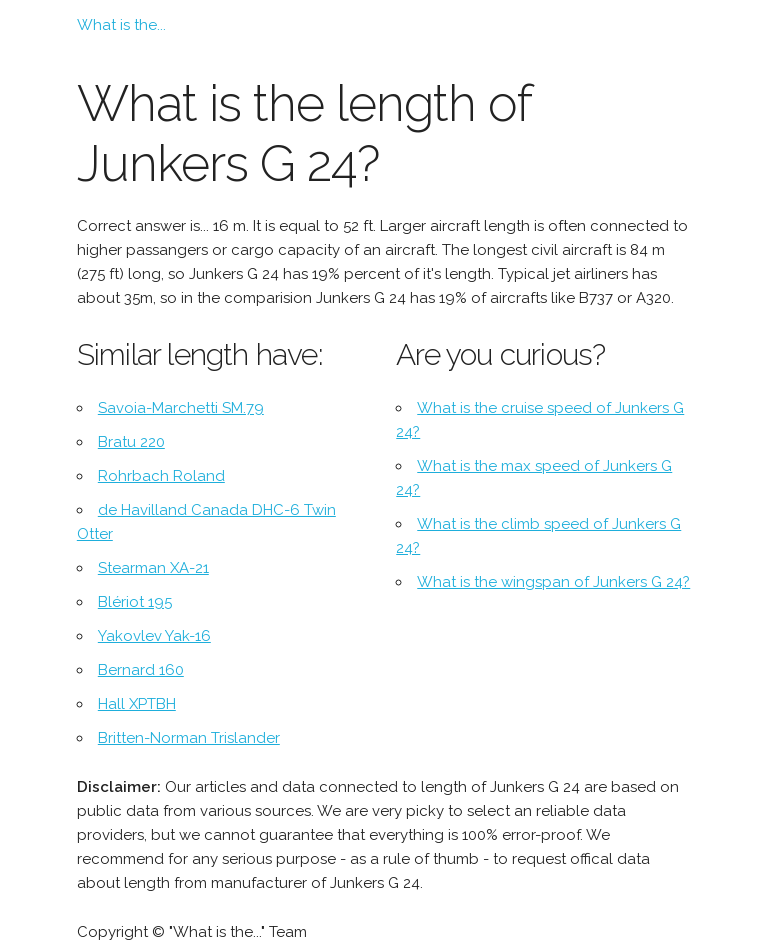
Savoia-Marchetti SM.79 (181, 408)
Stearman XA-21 (153, 568)
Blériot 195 (135, 602)
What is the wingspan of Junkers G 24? (553, 582)
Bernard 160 (141, 670)
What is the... (121, 25)
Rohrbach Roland (161, 476)
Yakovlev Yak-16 (154, 636)
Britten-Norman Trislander (189, 738)
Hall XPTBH (137, 704)
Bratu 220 (131, 442)
